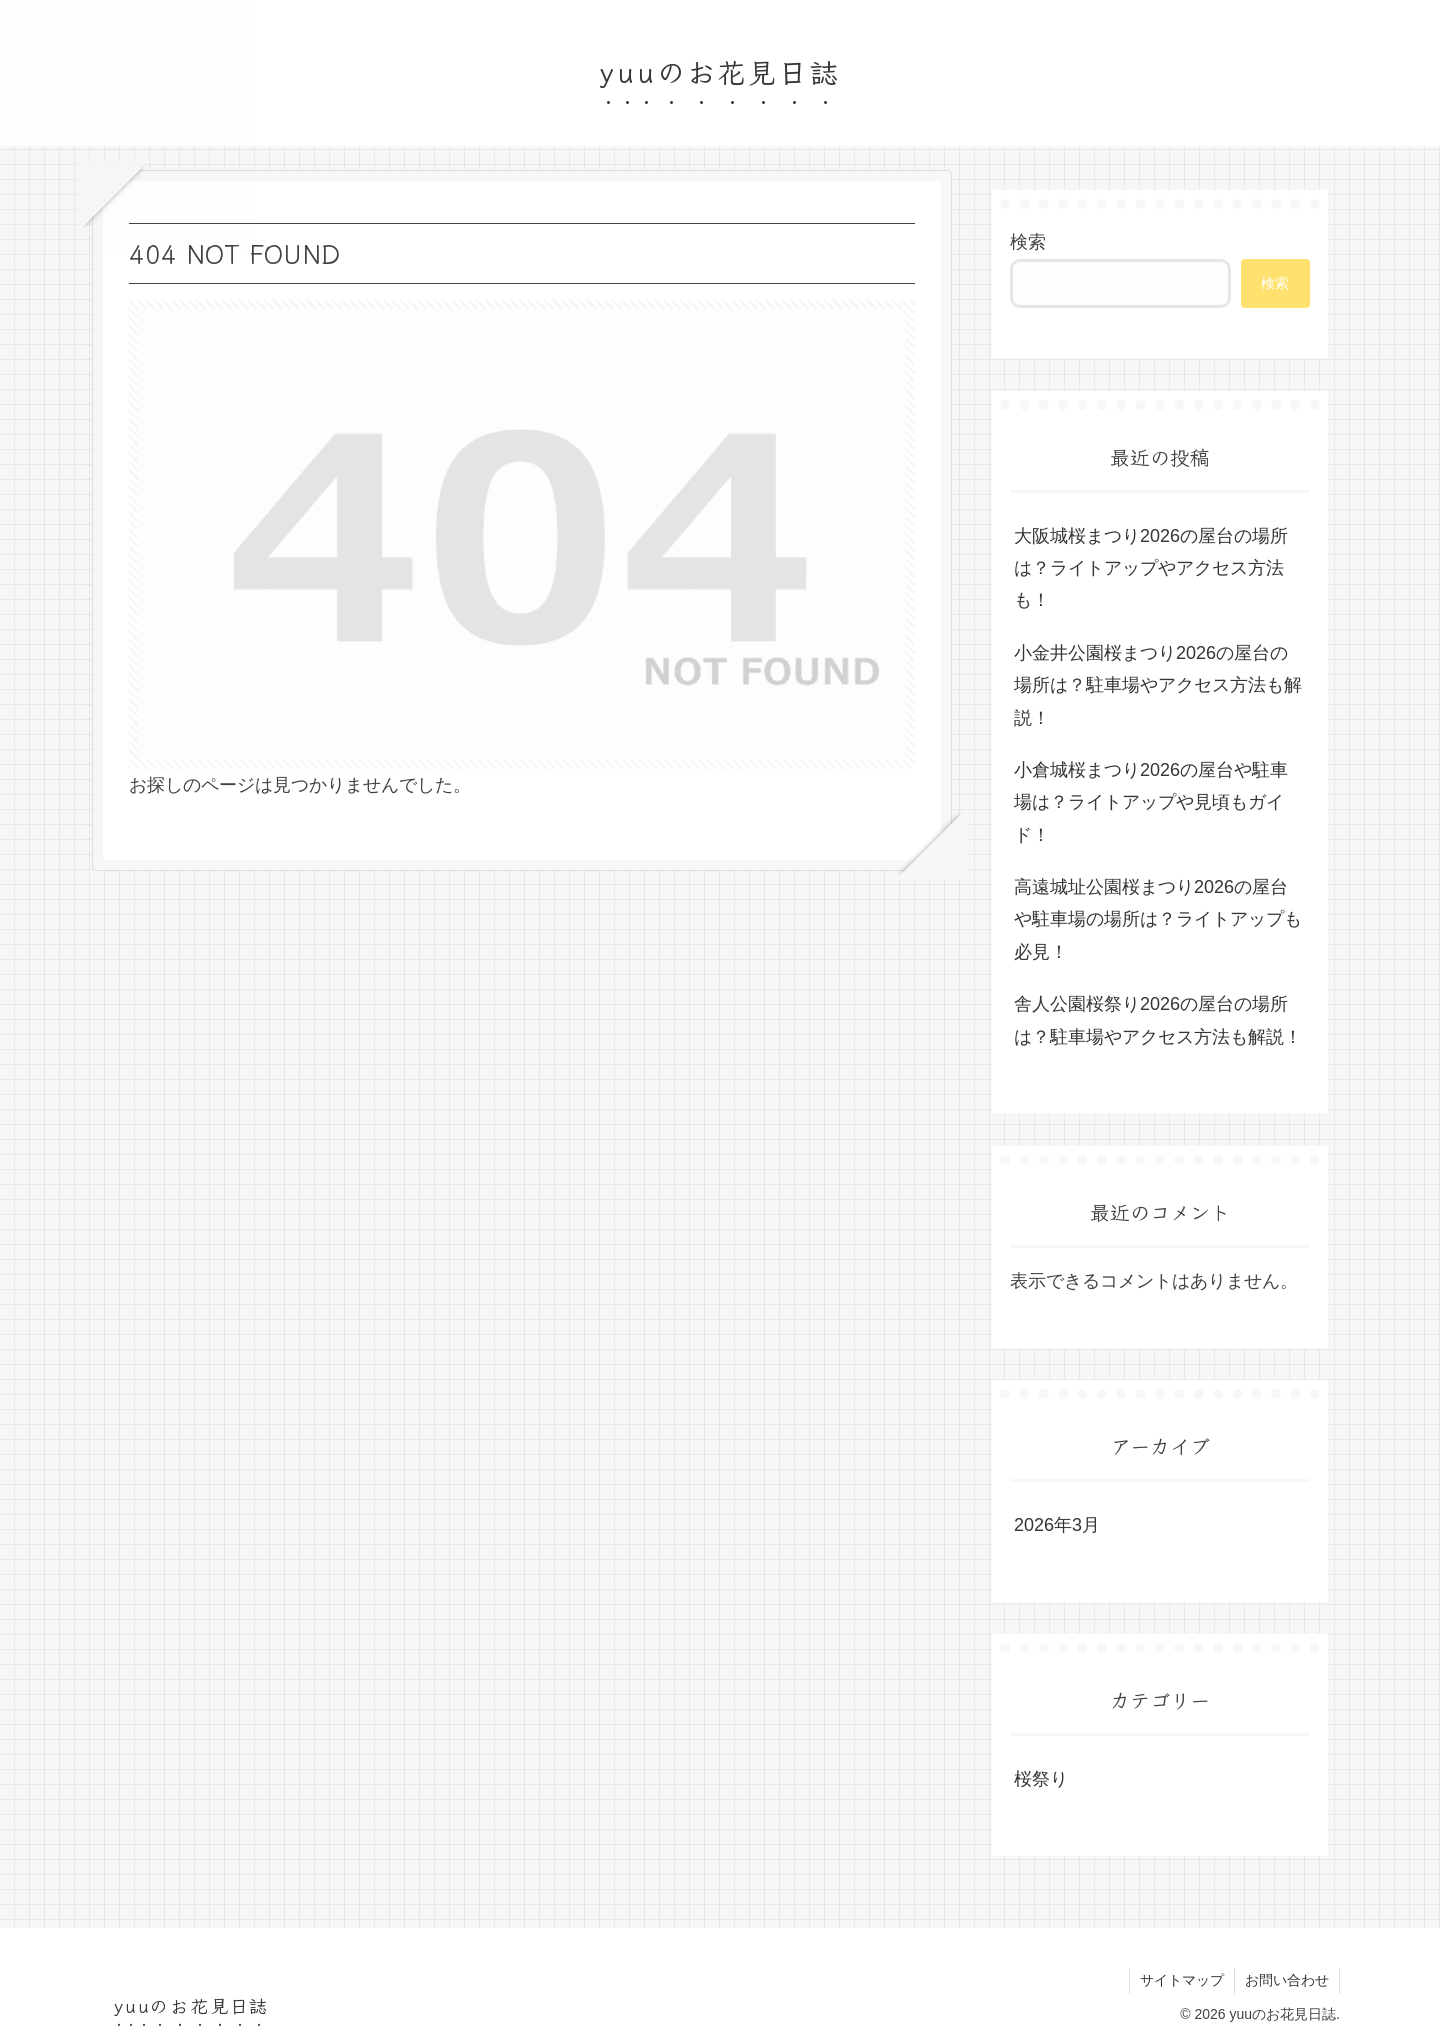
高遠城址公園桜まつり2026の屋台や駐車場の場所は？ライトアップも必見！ (1158, 919)
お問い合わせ (1287, 1980)
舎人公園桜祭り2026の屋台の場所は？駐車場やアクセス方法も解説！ (1158, 1020)
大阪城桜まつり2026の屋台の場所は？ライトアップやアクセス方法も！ (1151, 568)
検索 (1028, 242)
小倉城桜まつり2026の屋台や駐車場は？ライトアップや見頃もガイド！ (1151, 802)
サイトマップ (1182, 1980)
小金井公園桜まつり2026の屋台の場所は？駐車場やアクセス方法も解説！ (1158, 685)
